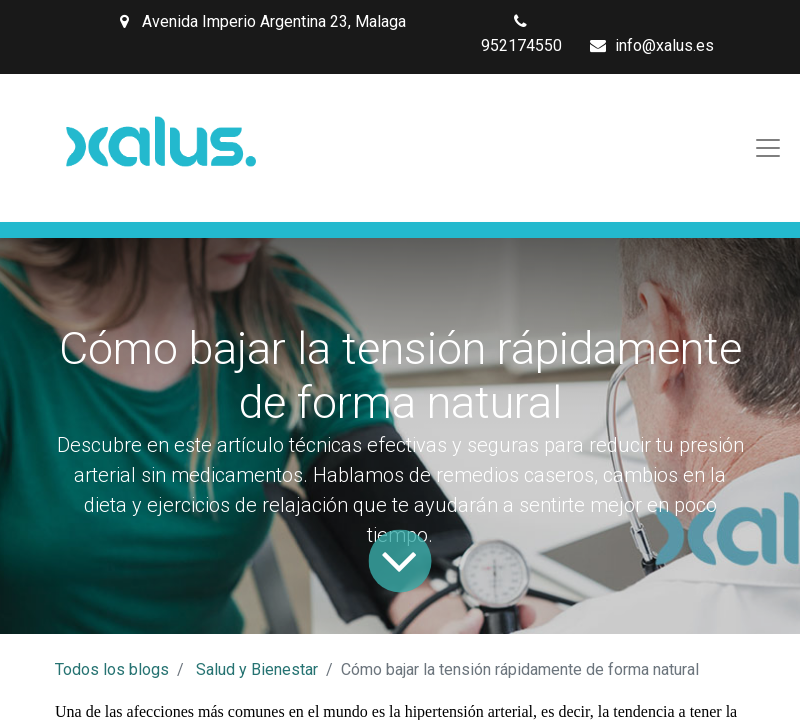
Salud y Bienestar (257, 669)
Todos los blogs (112, 669)
